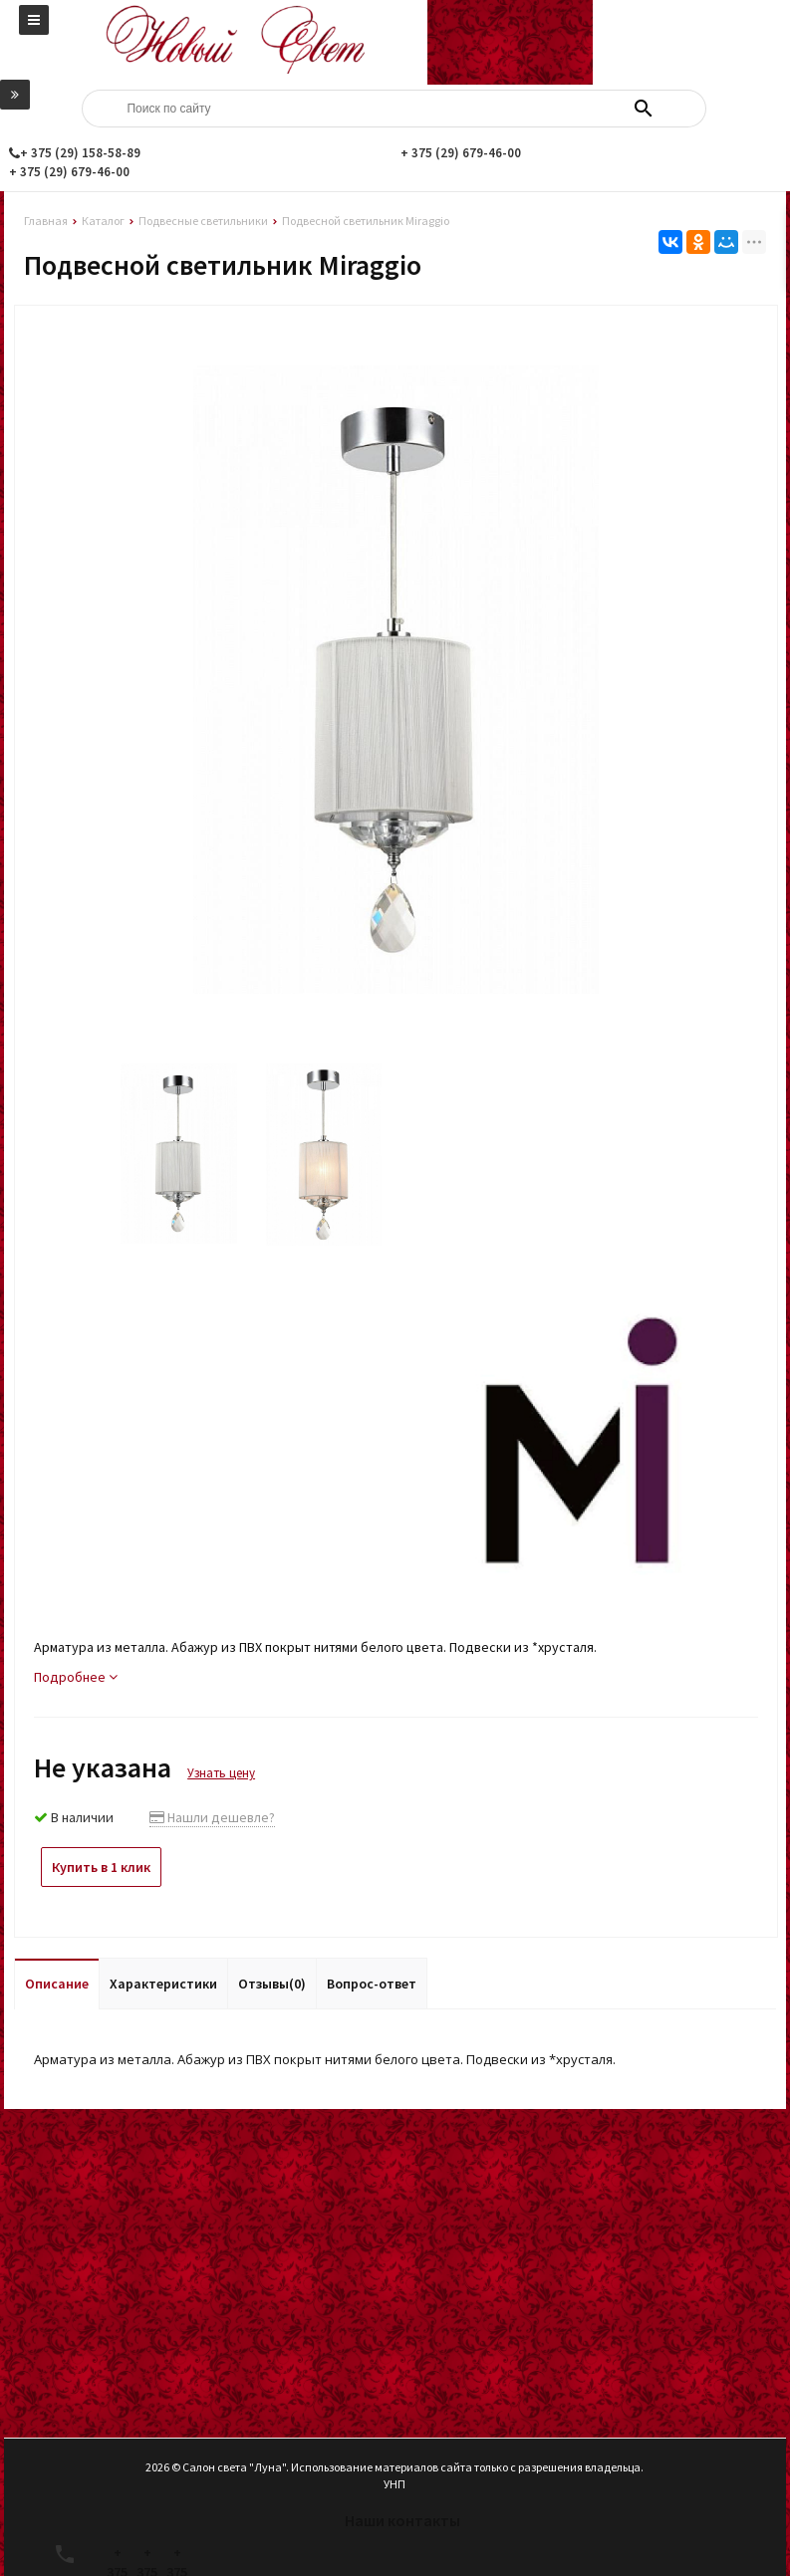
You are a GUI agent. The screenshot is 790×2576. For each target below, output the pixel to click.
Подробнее (76, 1677)
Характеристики (163, 1983)
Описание (57, 1983)
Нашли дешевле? (212, 1817)
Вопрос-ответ (371, 1983)
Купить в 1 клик (101, 1867)
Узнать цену (221, 1772)
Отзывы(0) (272, 1983)
